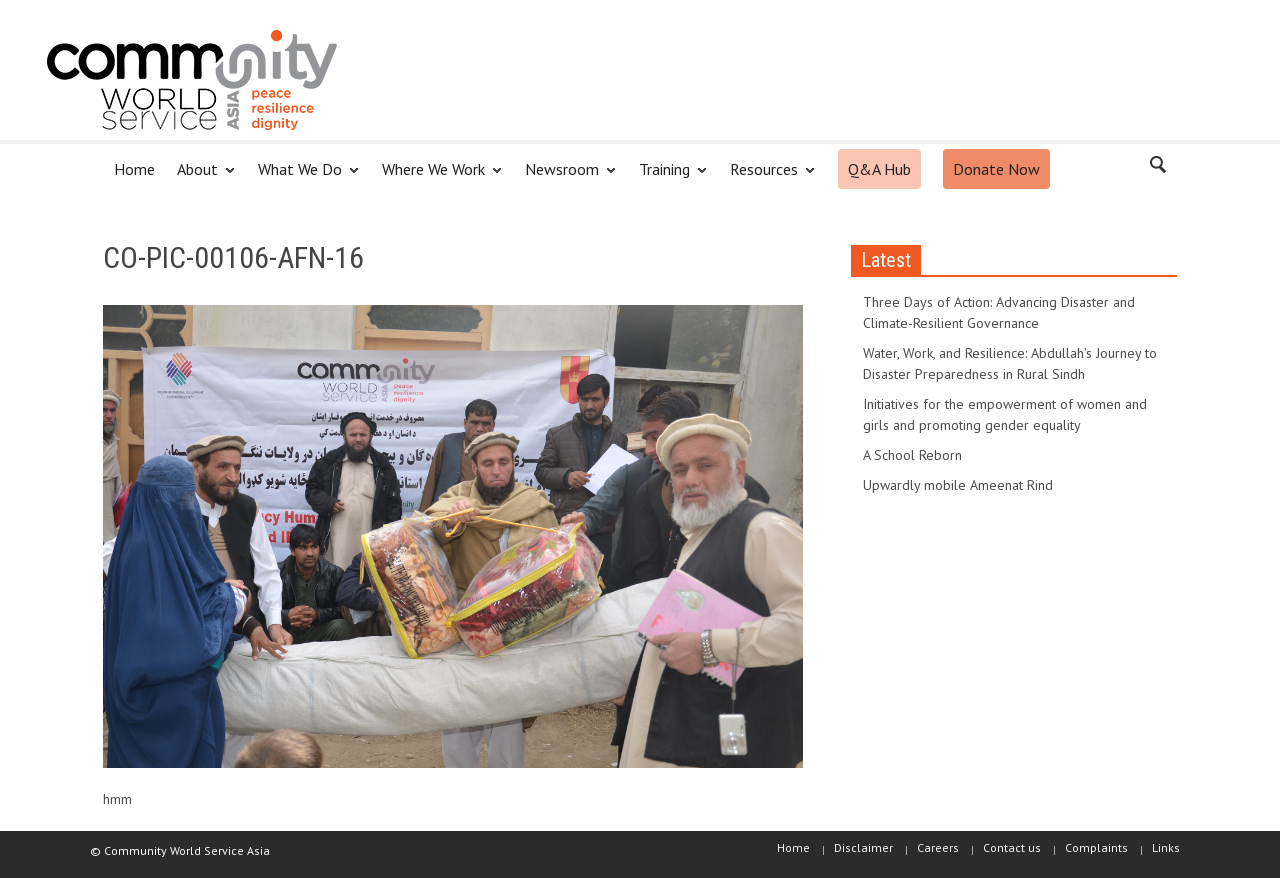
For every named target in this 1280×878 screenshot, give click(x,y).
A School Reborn (912, 455)
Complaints (1096, 847)
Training (667, 177)
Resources (767, 177)
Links (1166, 847)
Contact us (1012, 847)
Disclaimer (863, 847)
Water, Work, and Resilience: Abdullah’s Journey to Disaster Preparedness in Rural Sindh (1010, 363)
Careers (938, 847)
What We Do (303, 177)
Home (134, 169)
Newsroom (565, 177)
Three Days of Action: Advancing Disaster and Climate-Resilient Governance (999, 312)
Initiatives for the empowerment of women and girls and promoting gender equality (1005, 414)
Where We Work (436, 177)
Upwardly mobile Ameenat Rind (958, 485)
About (200, 177)
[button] (1157, 168)
